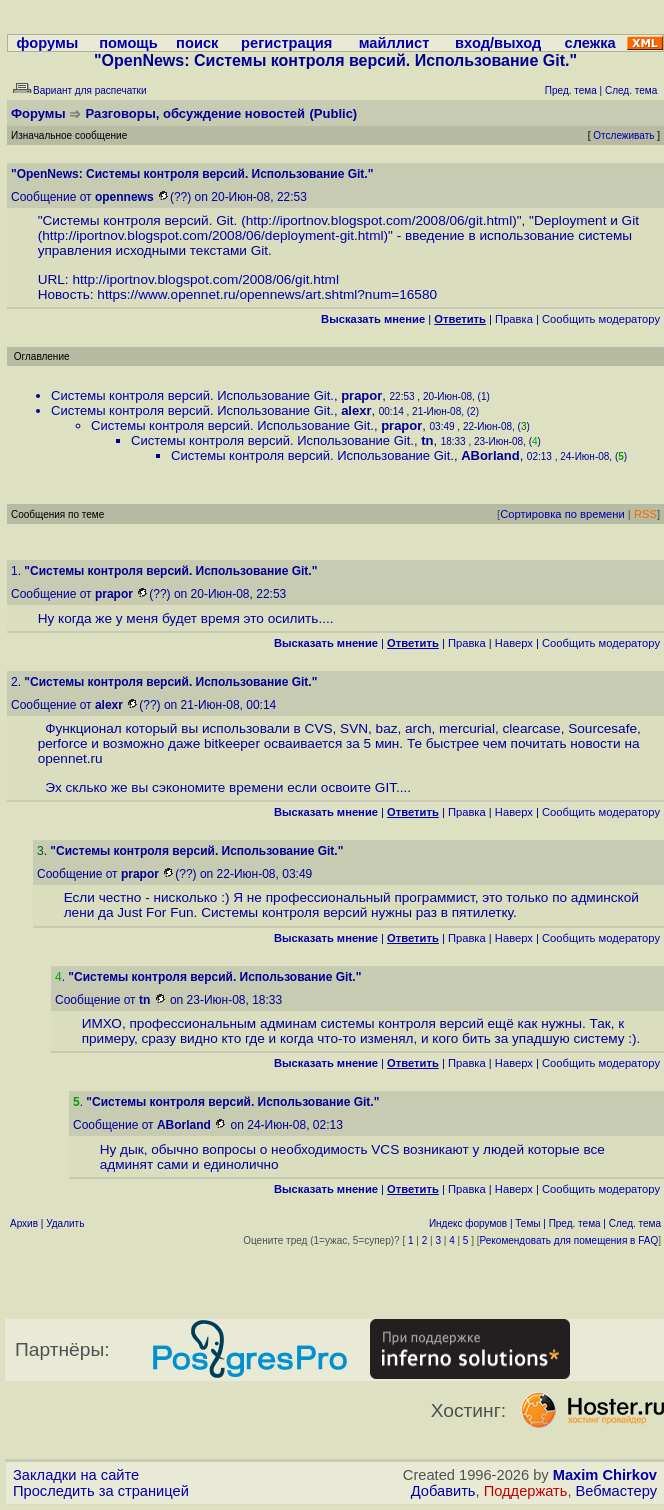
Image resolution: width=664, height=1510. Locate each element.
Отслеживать (623, 135)
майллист (394, 43)
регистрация (286, 43)
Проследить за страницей (101, 1491)
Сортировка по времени (562, 514)
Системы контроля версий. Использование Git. (192, 395)
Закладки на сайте (76, 1475)
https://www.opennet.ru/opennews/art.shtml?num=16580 (267, 294)
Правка (514, 319)
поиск (197, 43)
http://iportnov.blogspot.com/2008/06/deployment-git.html (212, 235)
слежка (590, 43)
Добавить (443, 1491)
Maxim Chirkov (605, 1475)
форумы (48, 43)
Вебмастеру (616, 1491)
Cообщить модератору (601, 319)
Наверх (514, 643)
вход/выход (498, 43)
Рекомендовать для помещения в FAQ (569, 1240)
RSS (645, 514)
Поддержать (526, 1491)
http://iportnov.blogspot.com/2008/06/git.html (379, 220)
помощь (128, 43)
